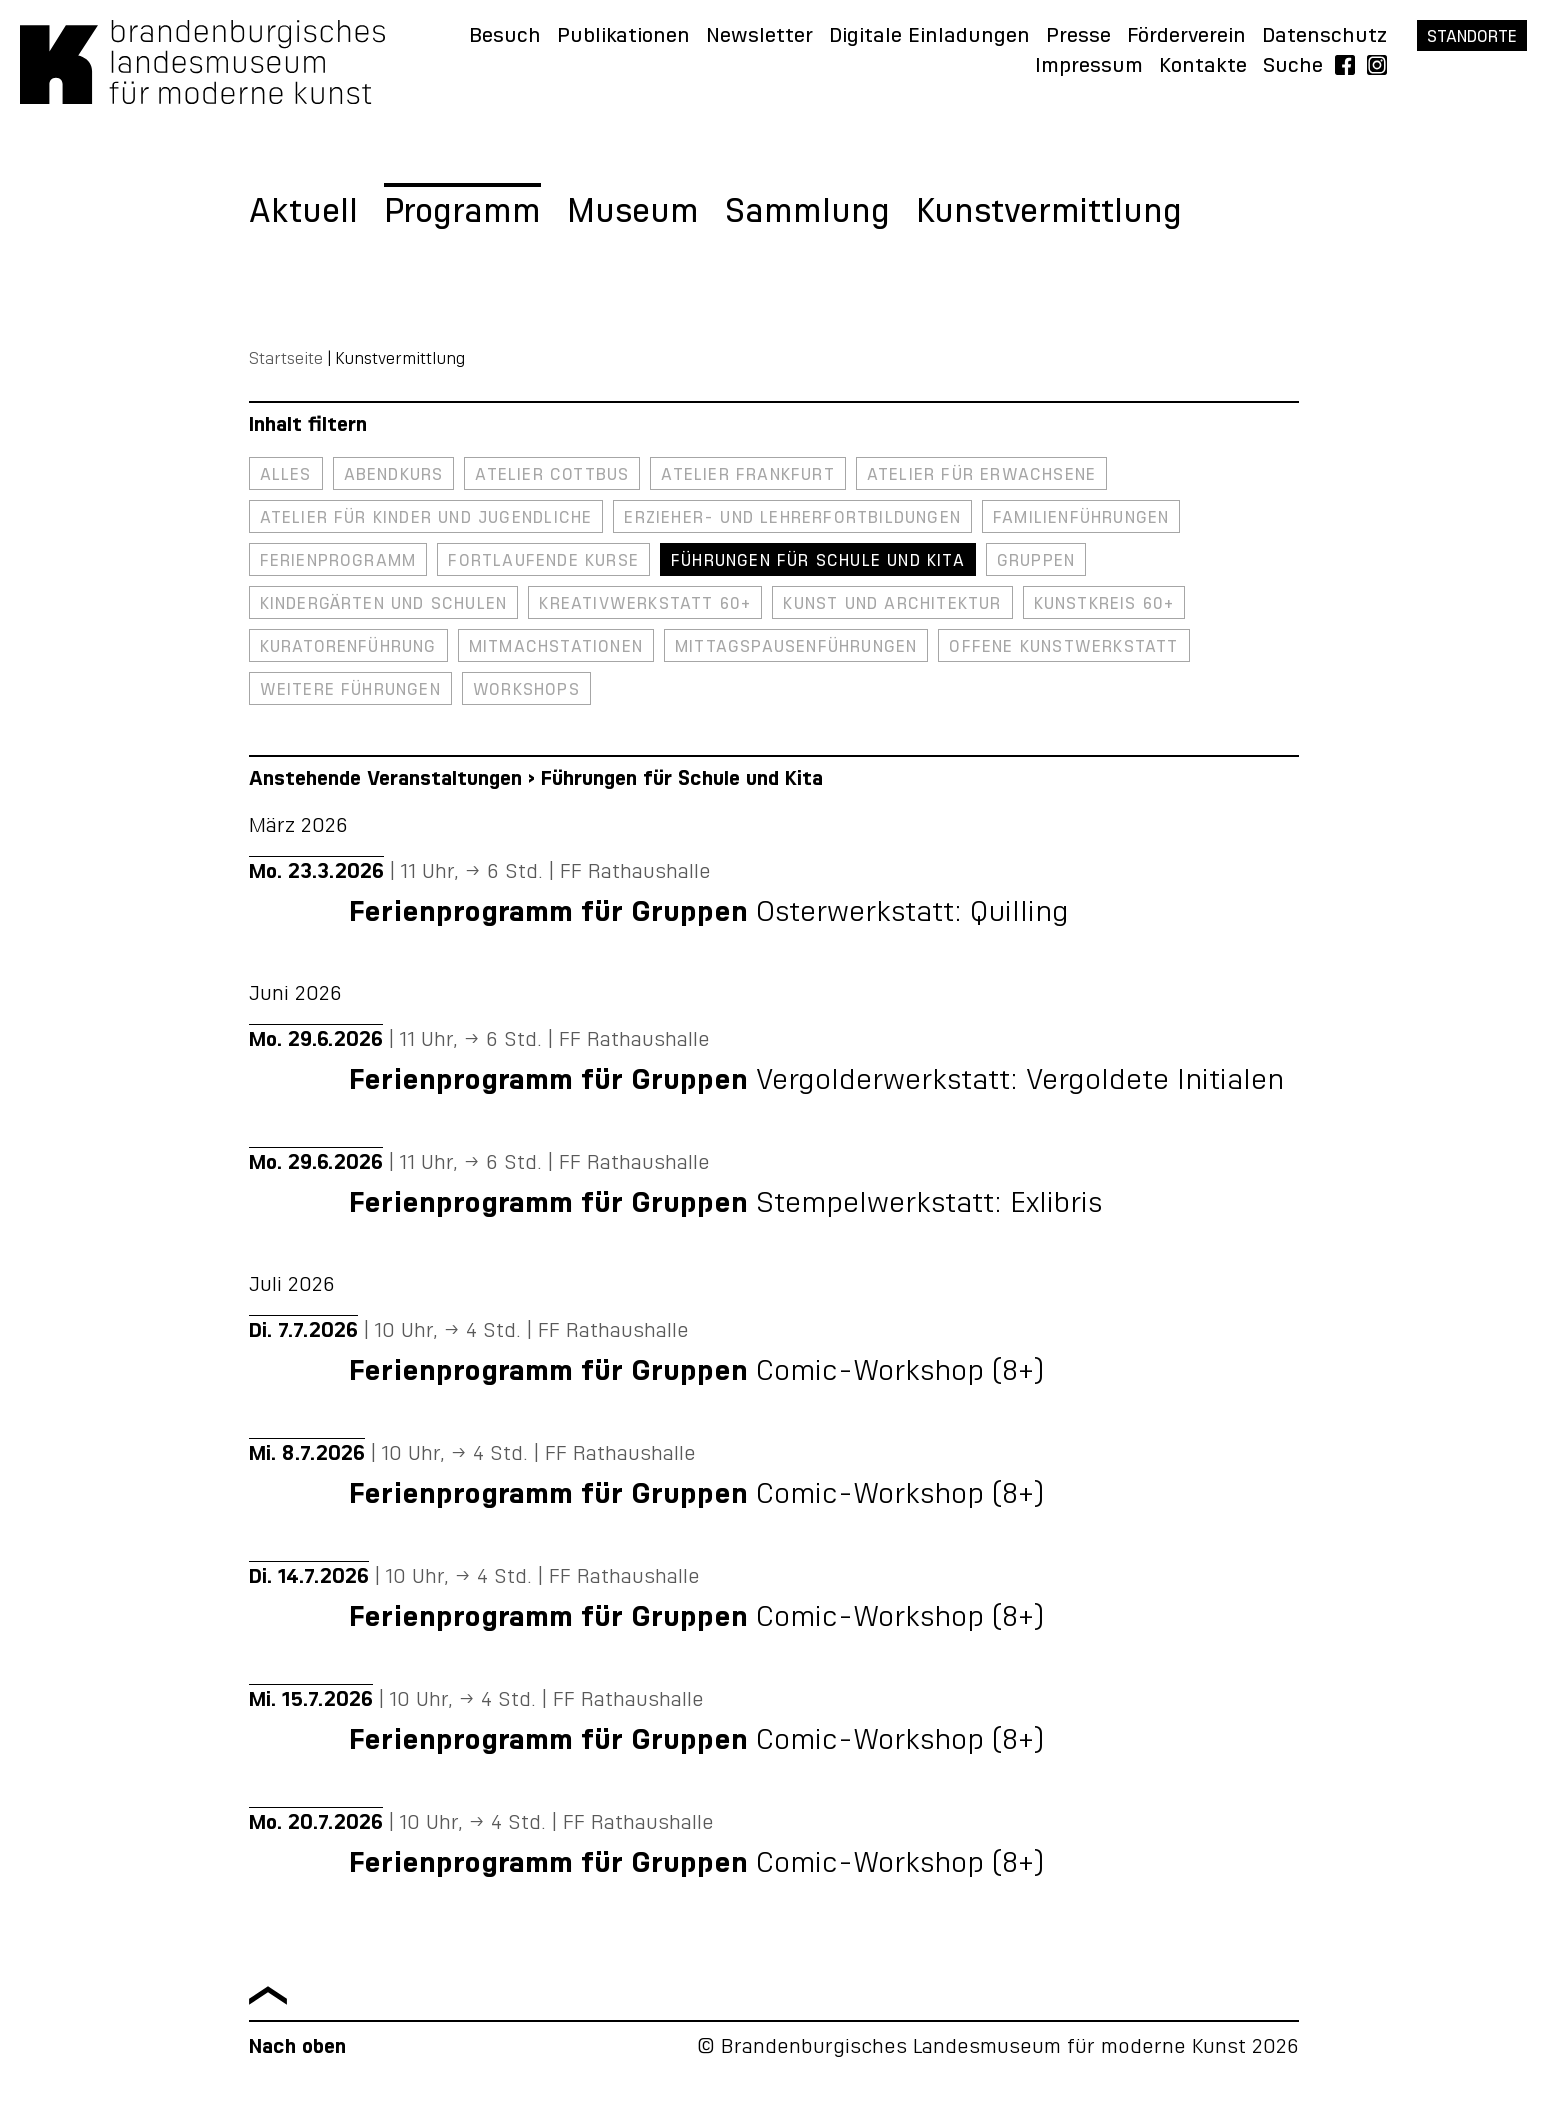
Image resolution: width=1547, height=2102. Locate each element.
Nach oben (297, 2047)
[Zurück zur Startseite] (202, 98)
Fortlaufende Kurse (543, 561)
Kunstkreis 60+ (1104, 604)
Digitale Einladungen (929, 36)
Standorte (1472, 37)
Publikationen (623, 36)
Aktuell (303, 213)
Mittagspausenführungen (796, 647)
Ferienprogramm (338, 561)
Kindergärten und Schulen (384, 604)
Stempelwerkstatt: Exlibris (725, 1204)
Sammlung (807, 213)
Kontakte (1203, 66)
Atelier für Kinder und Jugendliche (426, 518)
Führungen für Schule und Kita (818, 561)
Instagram (1377, 65)
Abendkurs (394, 475)
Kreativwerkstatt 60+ (645, 604)
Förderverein (1186, 36)
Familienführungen (1081, 518)
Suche (1293, 66)
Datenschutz (1324, 36)
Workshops (526, 690)
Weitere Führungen (350, 690)
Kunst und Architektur (892, 604)
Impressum (1089, 66)
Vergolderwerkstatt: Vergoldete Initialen (816, 1081)
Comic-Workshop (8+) (696, 1372)
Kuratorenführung (348, 647)
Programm (462, 213)
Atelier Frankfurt (747, 475)
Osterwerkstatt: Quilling (709, 913)
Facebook (1345, 65)
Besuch (505, 36)
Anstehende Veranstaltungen (385, 779)
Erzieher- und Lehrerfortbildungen (792, 518)
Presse (1078, 36)
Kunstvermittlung (1049, 213)
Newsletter (759, 36)
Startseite (286, 359)
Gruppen (1036, 561)
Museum (633, 213)
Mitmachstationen (556, 647)
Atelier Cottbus (552, 475)
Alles (286, 475)
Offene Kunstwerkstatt (1063, 647)
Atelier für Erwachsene (981, 475)
